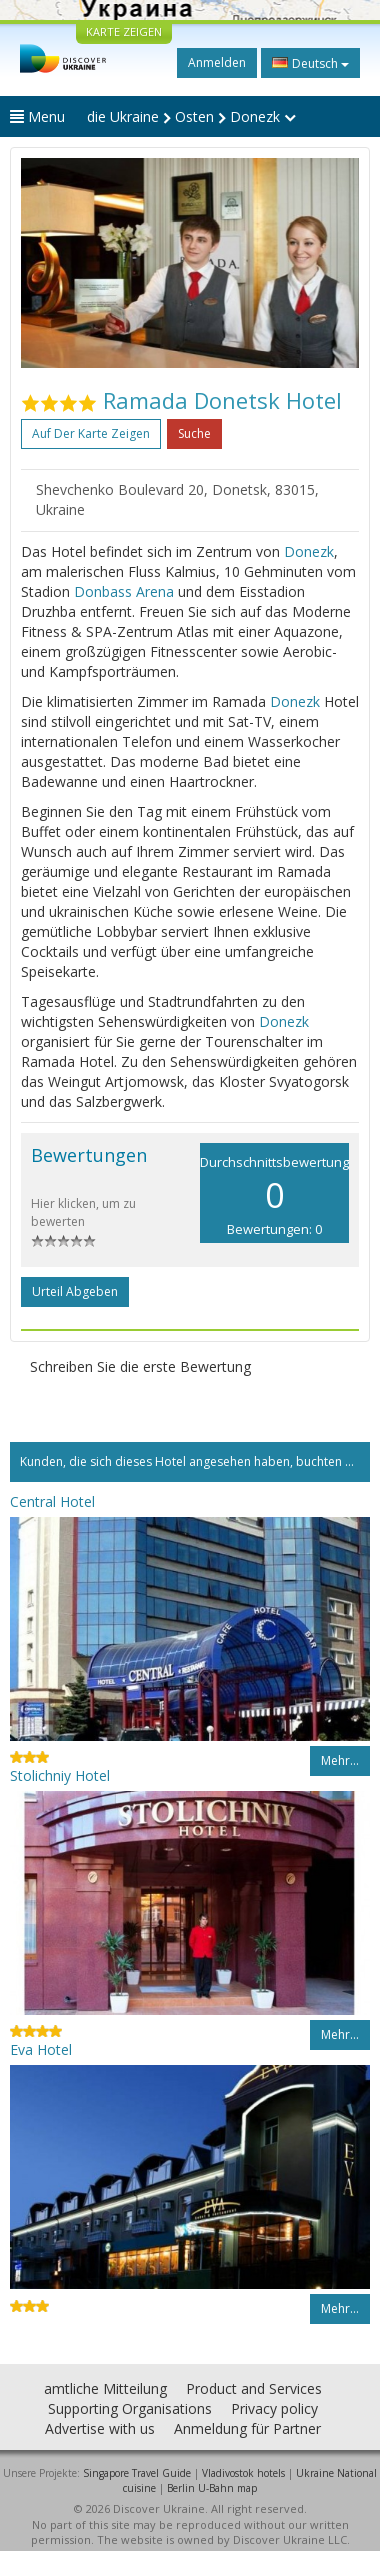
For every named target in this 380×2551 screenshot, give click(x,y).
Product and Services (254, 2388)
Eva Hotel (41, 2049)
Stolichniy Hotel (60, 1775)
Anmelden (217, 62)
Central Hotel (52, 1501)
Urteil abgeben (75, 1291)
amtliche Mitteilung (105, 2388)
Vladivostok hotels (243, 2473)
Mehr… (340, 1760)
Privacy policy (274, 2408)
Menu (37, 116)
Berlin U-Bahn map (212, 2488)
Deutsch (310, 63)
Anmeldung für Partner (247, 2428)
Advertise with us (100, 2428)
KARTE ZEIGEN (124, 31)
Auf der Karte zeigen (91, 433)
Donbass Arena (124, 591)
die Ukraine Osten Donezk (191, 116)
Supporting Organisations (130, 2408)
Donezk (309, 551)
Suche (194, 433)
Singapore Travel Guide (137, 2473)
